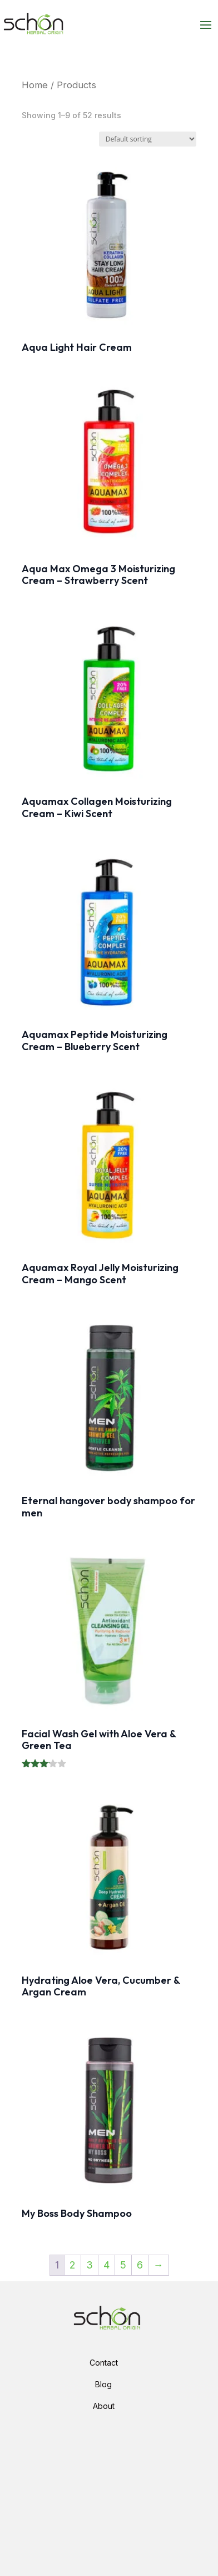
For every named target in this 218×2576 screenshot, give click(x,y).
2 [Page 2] (73, 2265)
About (104, 2406)
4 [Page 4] (106, 2265)
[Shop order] (147, 139)
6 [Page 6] (140, 2265)
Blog (103, 2384)
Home (35, 84)
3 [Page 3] (89, 2265)
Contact (104, 2362)
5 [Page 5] (123, 2265)
